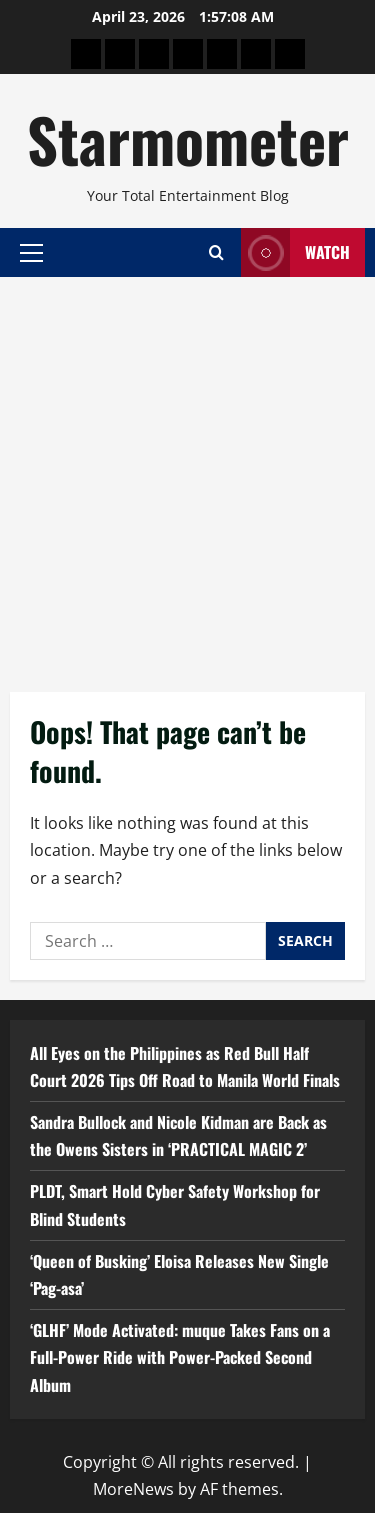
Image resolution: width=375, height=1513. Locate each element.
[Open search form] (216, 252)
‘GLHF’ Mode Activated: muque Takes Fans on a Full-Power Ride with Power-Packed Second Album (180, 1357)
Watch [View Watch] (295, 252)
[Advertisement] (187, 474)
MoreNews (133, 1489)
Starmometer (188, 138)
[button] (31, 252)
